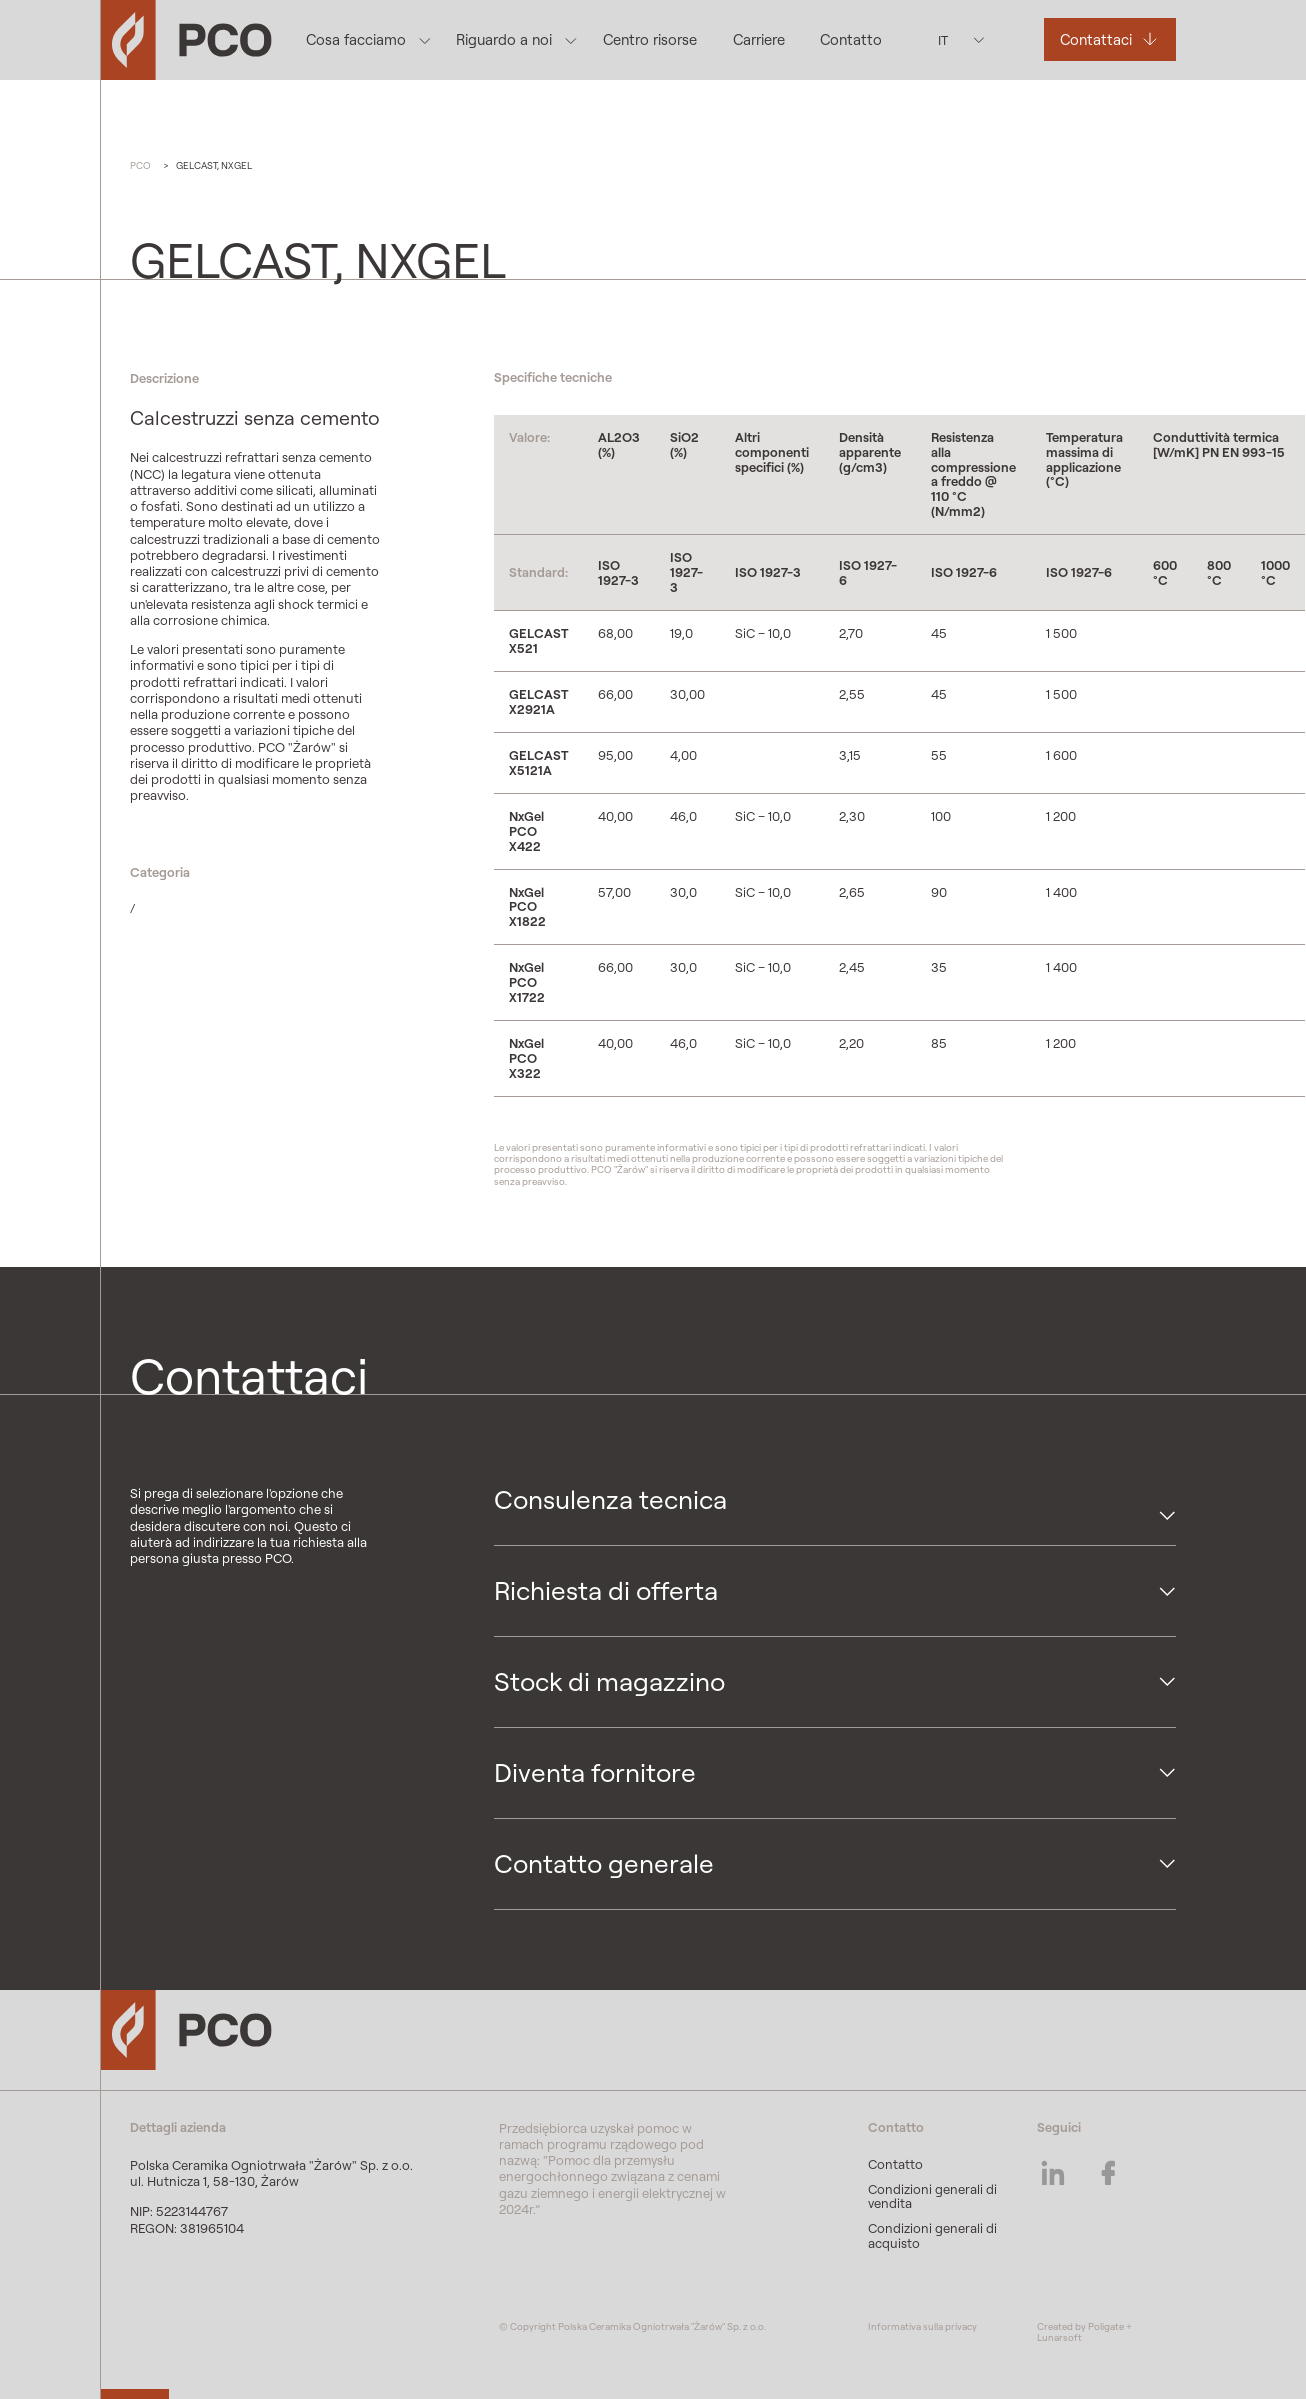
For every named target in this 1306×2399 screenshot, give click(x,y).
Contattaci (1096, 39)
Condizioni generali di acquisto (932, 2235)
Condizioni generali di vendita (932, 2196)
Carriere (759, 39)
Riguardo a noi (504, 39)
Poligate (1106, 2326)
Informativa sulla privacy (922, 2326)
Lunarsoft (1059, 2337)
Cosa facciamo (356, 39)
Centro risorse (650, 39)
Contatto (851, 39)
